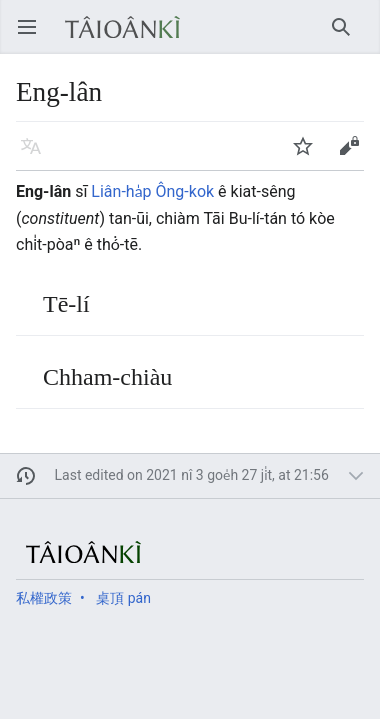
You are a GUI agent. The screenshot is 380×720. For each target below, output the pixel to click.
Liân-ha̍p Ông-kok (152, 191)
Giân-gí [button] (37, 155)
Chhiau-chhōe (347, 36)
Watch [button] (309, 155)
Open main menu (33, 36)
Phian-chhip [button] (355, 155)
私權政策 (44, 598)
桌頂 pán (123, 598)
